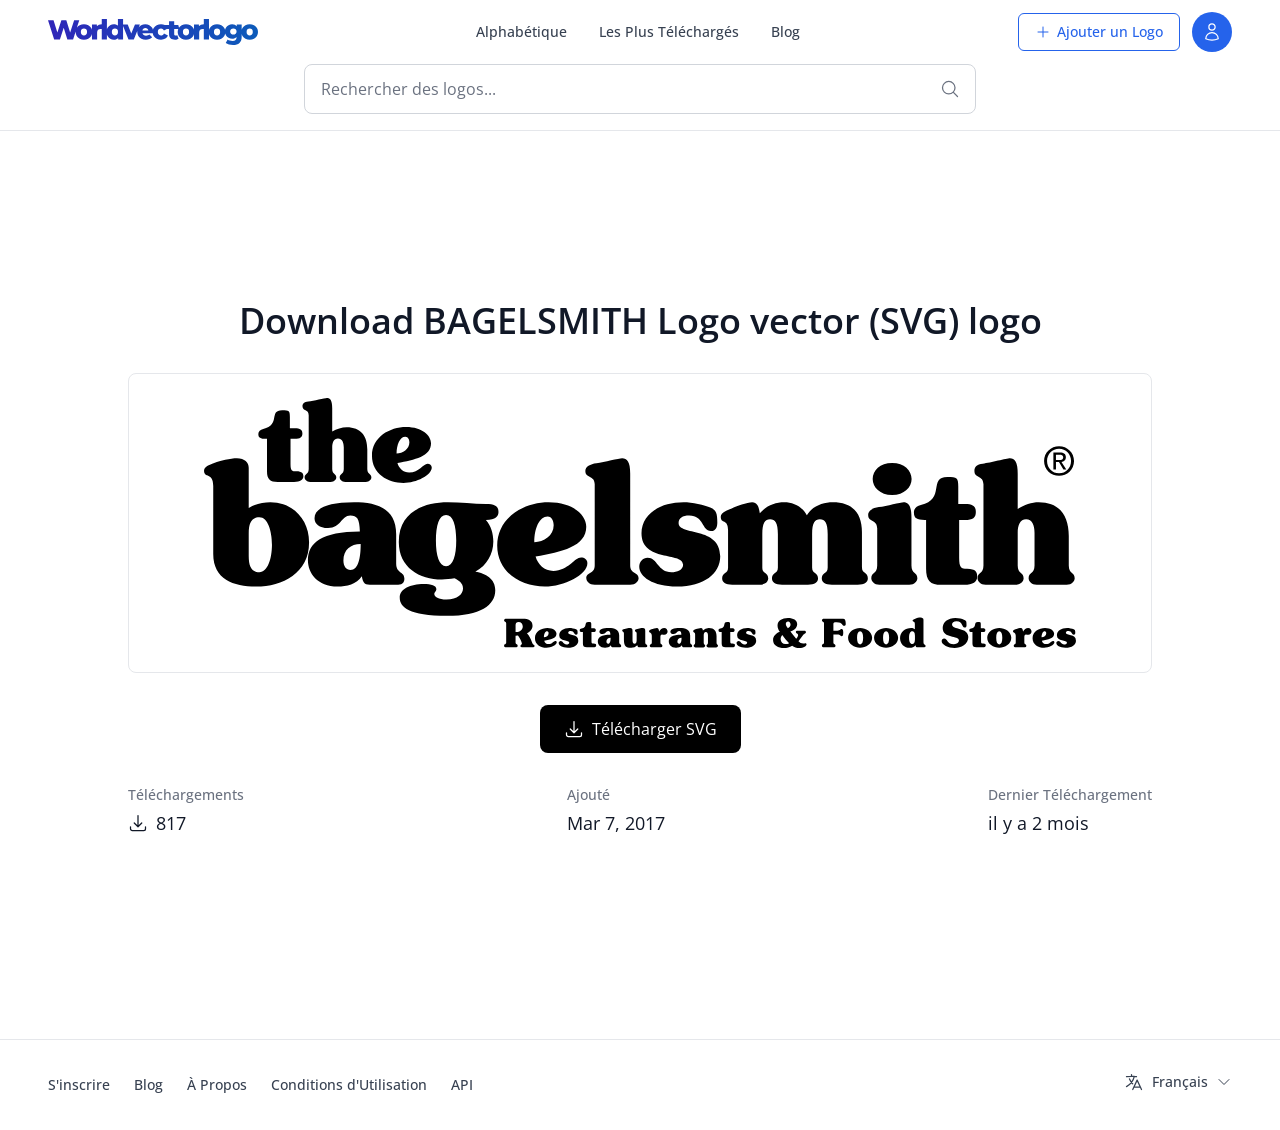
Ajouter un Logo (1099, 31)
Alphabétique (521, 31)
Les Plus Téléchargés (669, 31)
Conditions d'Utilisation (349, 1084)
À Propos (217, 1084)
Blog (785, 31)
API (462, 1084)
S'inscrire (79, 1084)
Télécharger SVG (640, 729)
